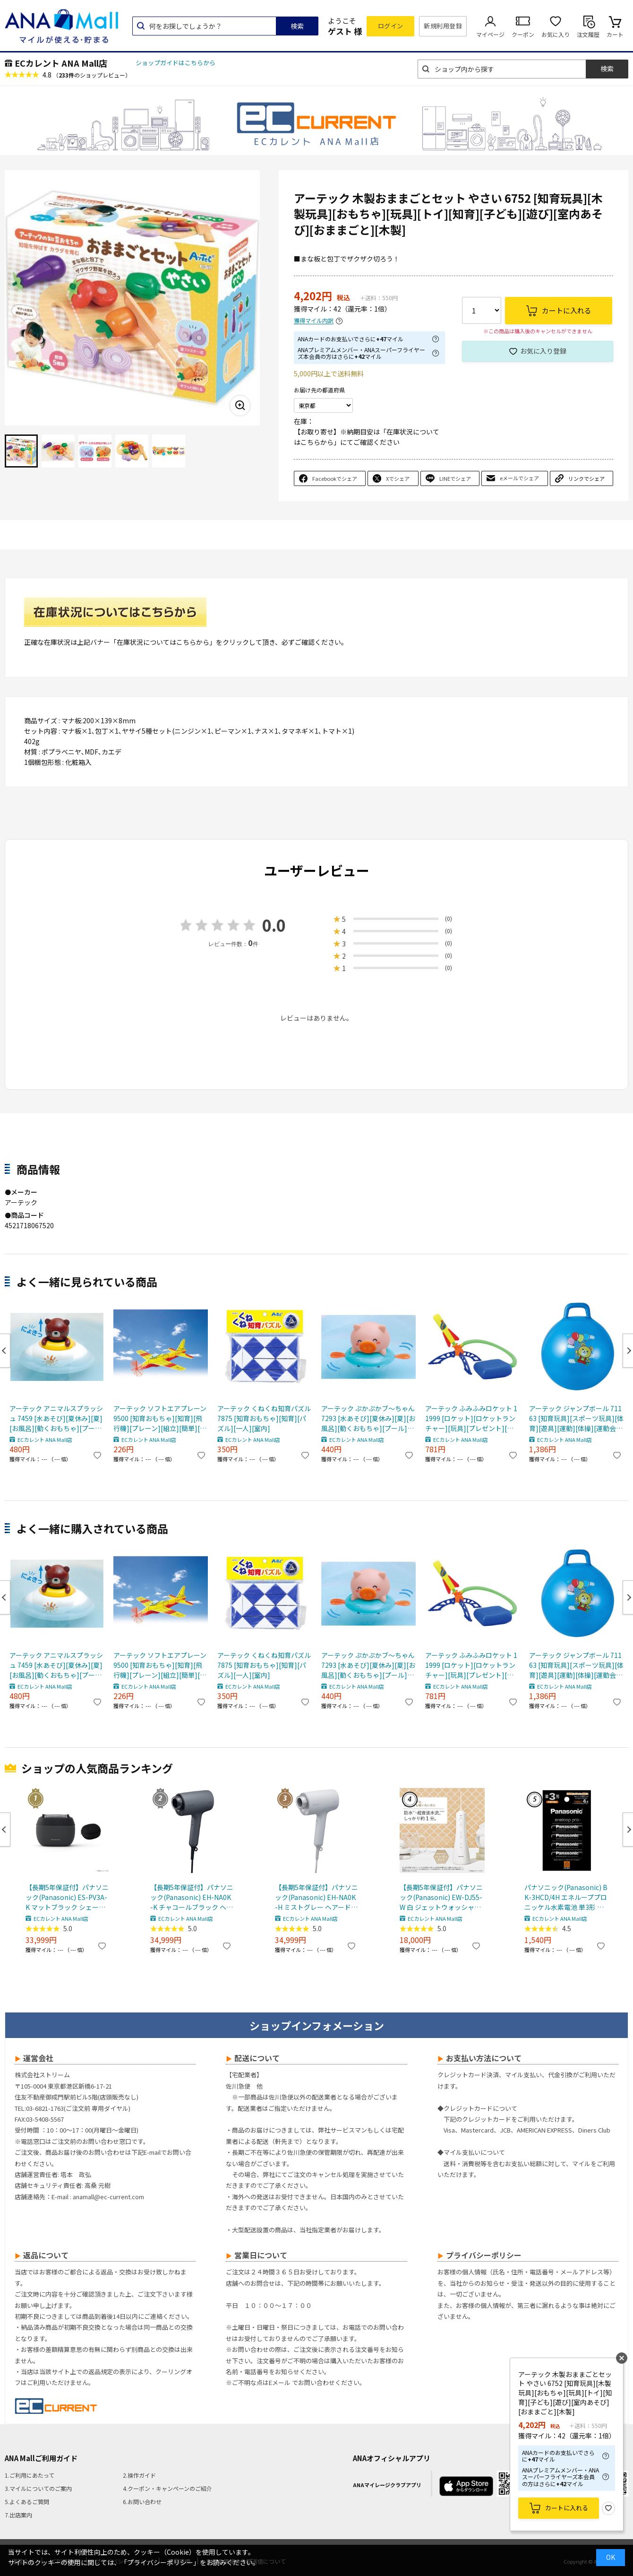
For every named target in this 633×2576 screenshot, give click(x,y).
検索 (297, 26)
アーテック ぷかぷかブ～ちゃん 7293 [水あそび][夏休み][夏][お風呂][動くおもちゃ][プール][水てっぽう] (368, 1418)
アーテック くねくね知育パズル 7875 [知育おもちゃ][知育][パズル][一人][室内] (264, 1418)
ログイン (390, 25)
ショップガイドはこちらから (175, 62)
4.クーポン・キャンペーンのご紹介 (167, 2488)
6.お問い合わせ (142, 2502)
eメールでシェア (519, 478)
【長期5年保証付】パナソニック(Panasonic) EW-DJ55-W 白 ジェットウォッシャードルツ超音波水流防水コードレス (441, 1897)
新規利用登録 (443, 25)
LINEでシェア (455, 478)
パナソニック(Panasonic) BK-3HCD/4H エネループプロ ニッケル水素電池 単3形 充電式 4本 (565, 1897)
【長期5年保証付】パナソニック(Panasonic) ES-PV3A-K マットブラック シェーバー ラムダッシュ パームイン (67, 1897)
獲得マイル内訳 (314, 320)
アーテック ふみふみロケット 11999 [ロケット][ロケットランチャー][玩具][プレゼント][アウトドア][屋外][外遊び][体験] (471, 1418)
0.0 (274, 925)
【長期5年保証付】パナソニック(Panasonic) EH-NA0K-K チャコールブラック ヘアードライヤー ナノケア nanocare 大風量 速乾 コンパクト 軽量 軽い (191, 1897)
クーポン (523, 34)
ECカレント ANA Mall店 (61, 63)
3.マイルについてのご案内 (38, 2488)
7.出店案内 (18, 2515)
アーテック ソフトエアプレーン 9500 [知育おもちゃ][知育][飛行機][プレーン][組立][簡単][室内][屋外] (159, 1418)
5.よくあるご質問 (27, 2502)
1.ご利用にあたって (29, 2475)
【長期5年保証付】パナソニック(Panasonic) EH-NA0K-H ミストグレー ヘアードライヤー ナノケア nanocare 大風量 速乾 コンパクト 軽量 (316, 1897)
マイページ (490, 34)
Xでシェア (398, 478)
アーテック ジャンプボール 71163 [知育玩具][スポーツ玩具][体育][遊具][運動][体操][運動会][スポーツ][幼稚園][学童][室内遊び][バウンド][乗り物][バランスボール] (576, 1418)
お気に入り (555, 34)
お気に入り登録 (543, 351)
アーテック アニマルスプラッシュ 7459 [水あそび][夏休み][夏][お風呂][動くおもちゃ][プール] (56, 1418)
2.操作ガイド (139, 2475)
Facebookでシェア (334, 478)
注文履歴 (588, 34)
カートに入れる (566, 2507)
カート (615, 34)
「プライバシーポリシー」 (160, 2562)
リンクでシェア (586, 478)
